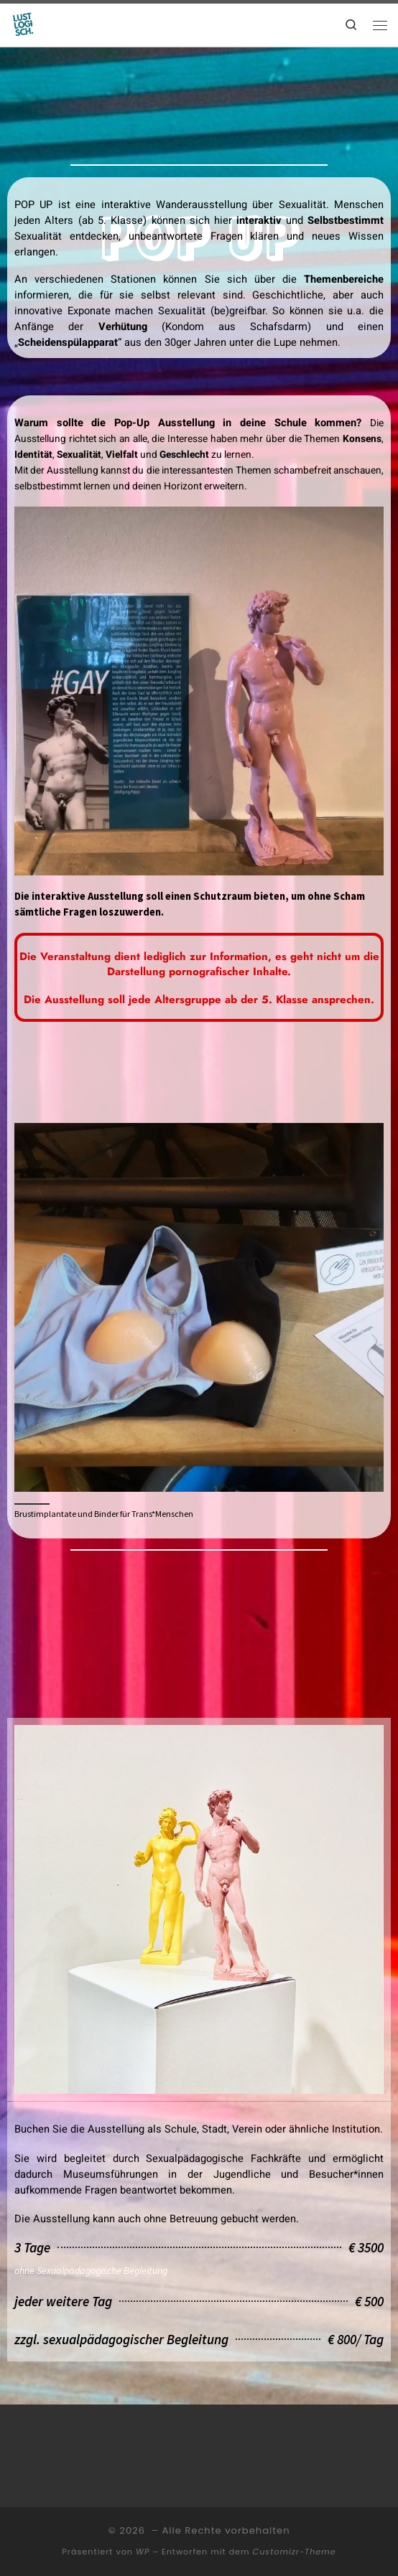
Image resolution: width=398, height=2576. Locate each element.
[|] (24, 24)
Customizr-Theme (294, 2551)
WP (142, 2551)
